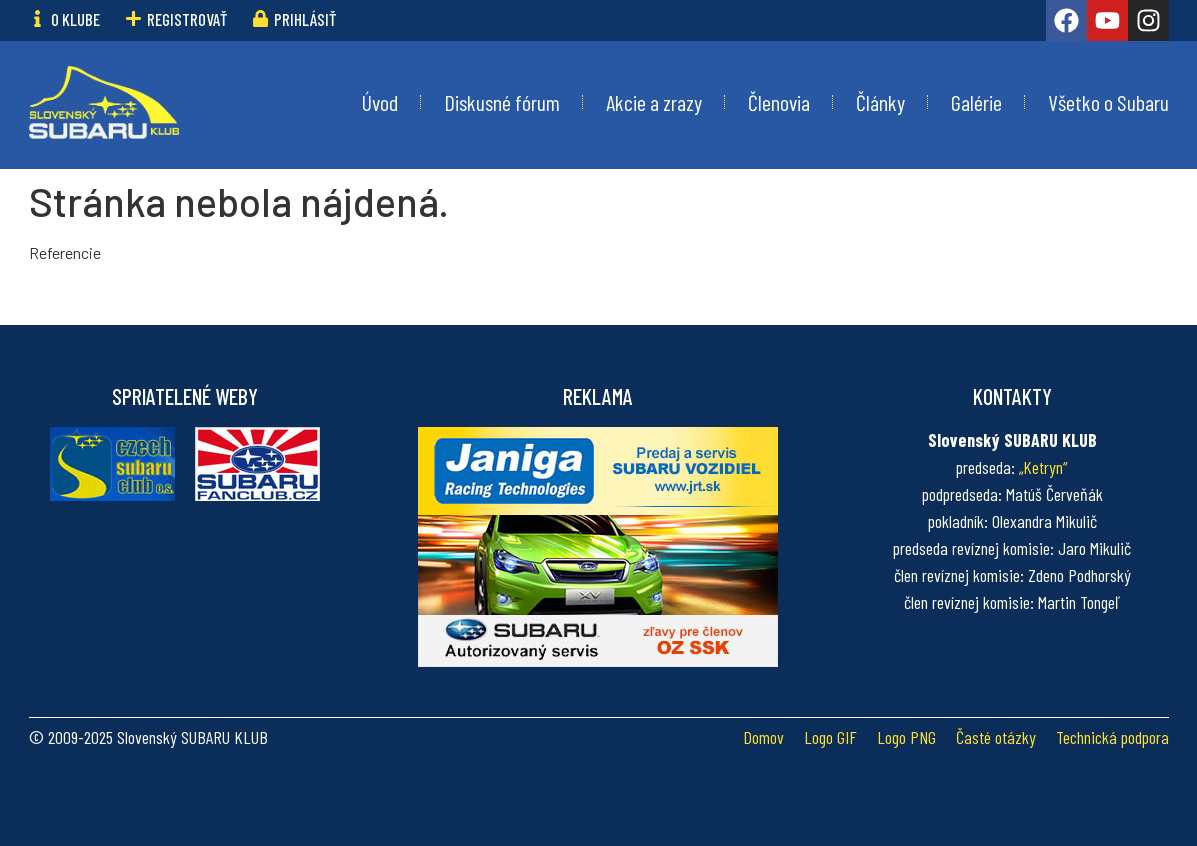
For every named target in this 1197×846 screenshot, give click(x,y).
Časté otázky (996, 737)
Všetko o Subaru (1108, 102)
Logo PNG (906, 737)
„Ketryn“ (1043, 467)
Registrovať (187, 19)
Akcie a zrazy (654, 102)
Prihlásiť (305, 19)
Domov (763, 737)
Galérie (976, 102)
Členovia (779, 102)
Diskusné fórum (502, 102)
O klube (75, 19)
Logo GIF (830, 737)
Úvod (380, 102)
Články (880, 102)
